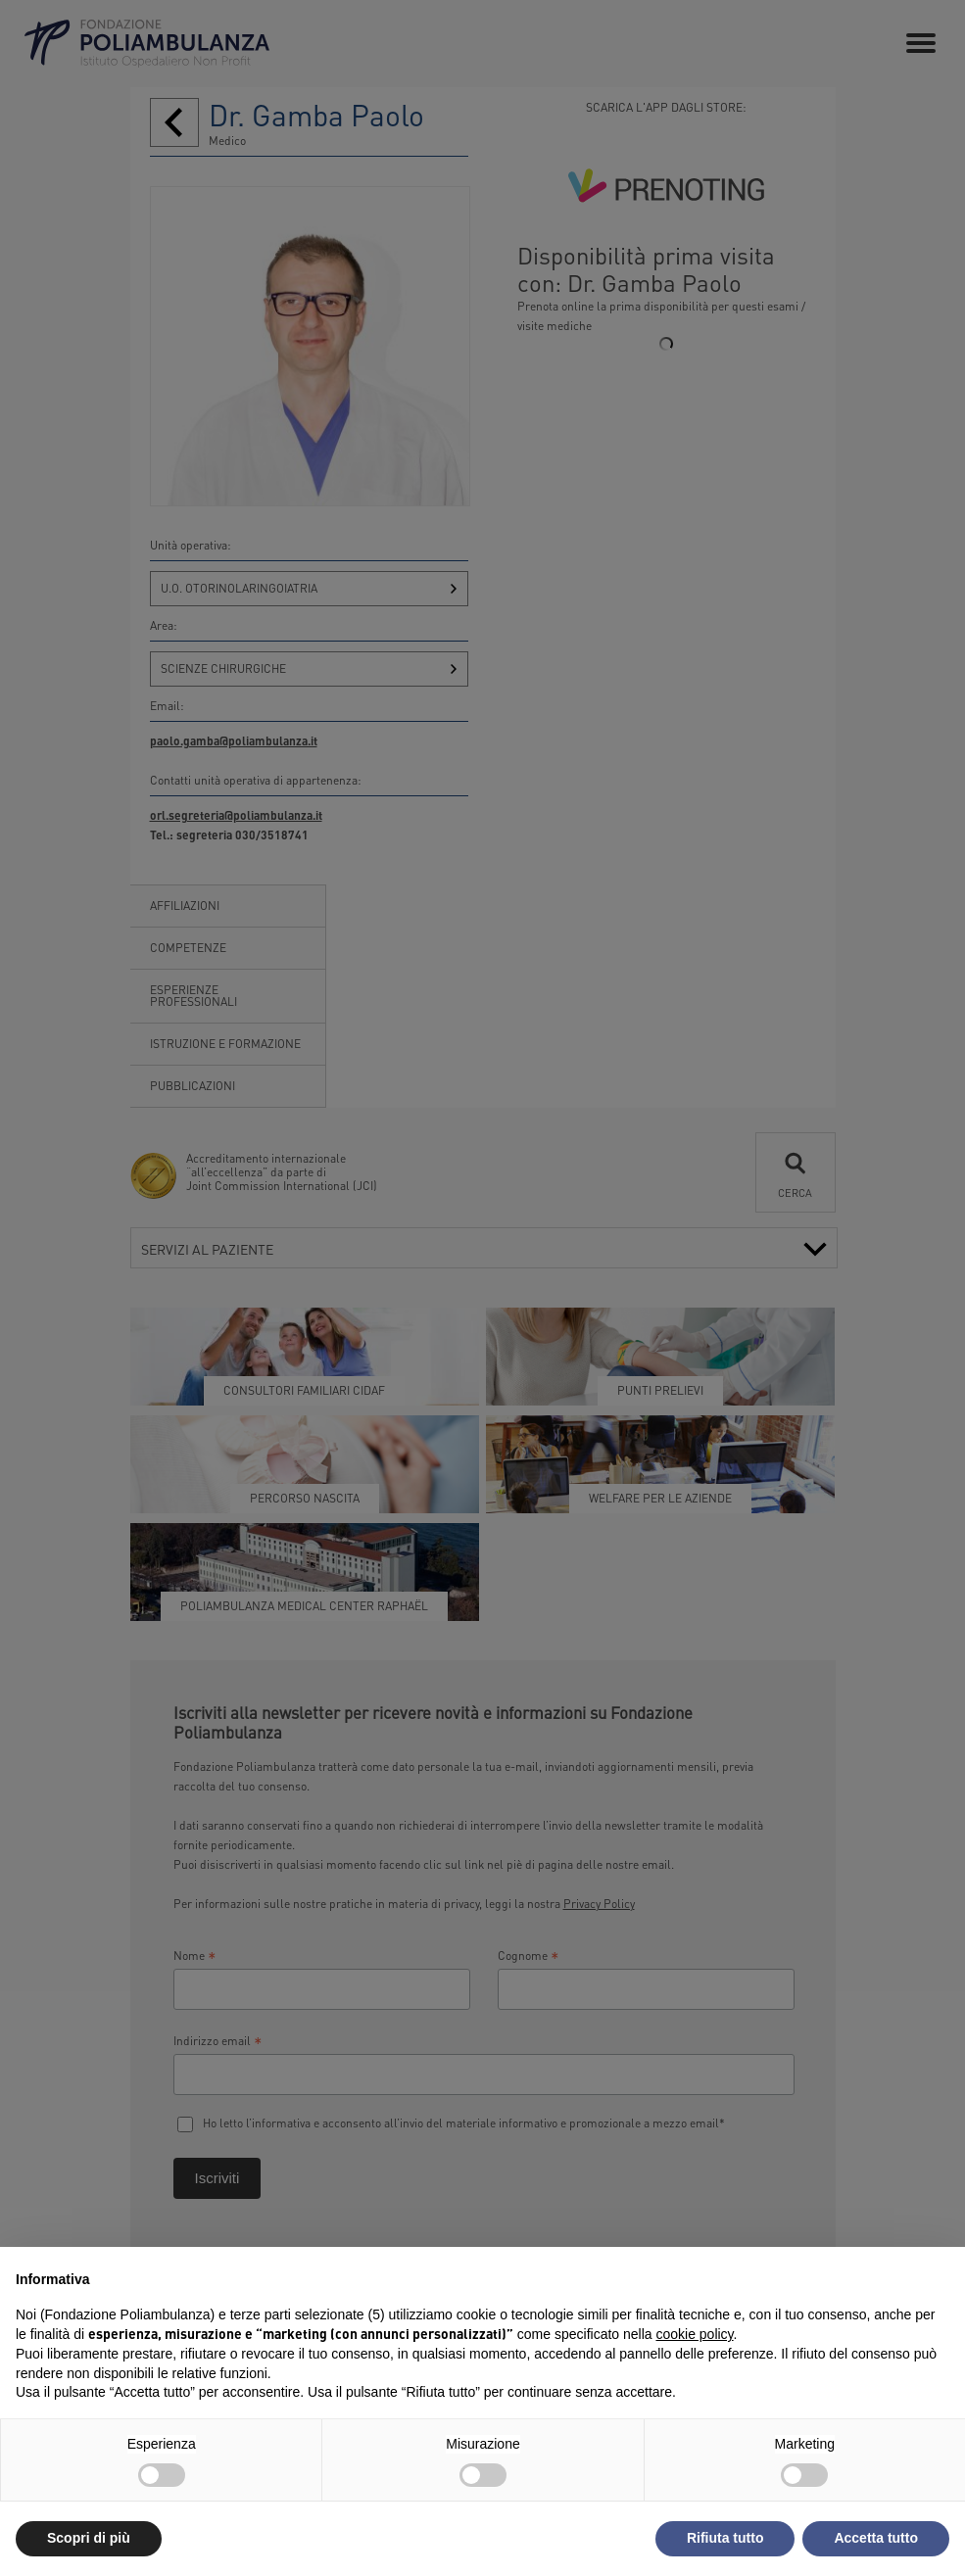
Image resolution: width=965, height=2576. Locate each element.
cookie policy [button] (694, 2334)
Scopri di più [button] (88, 2538)
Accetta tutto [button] (876, 2538)
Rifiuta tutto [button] (725, 2538)
